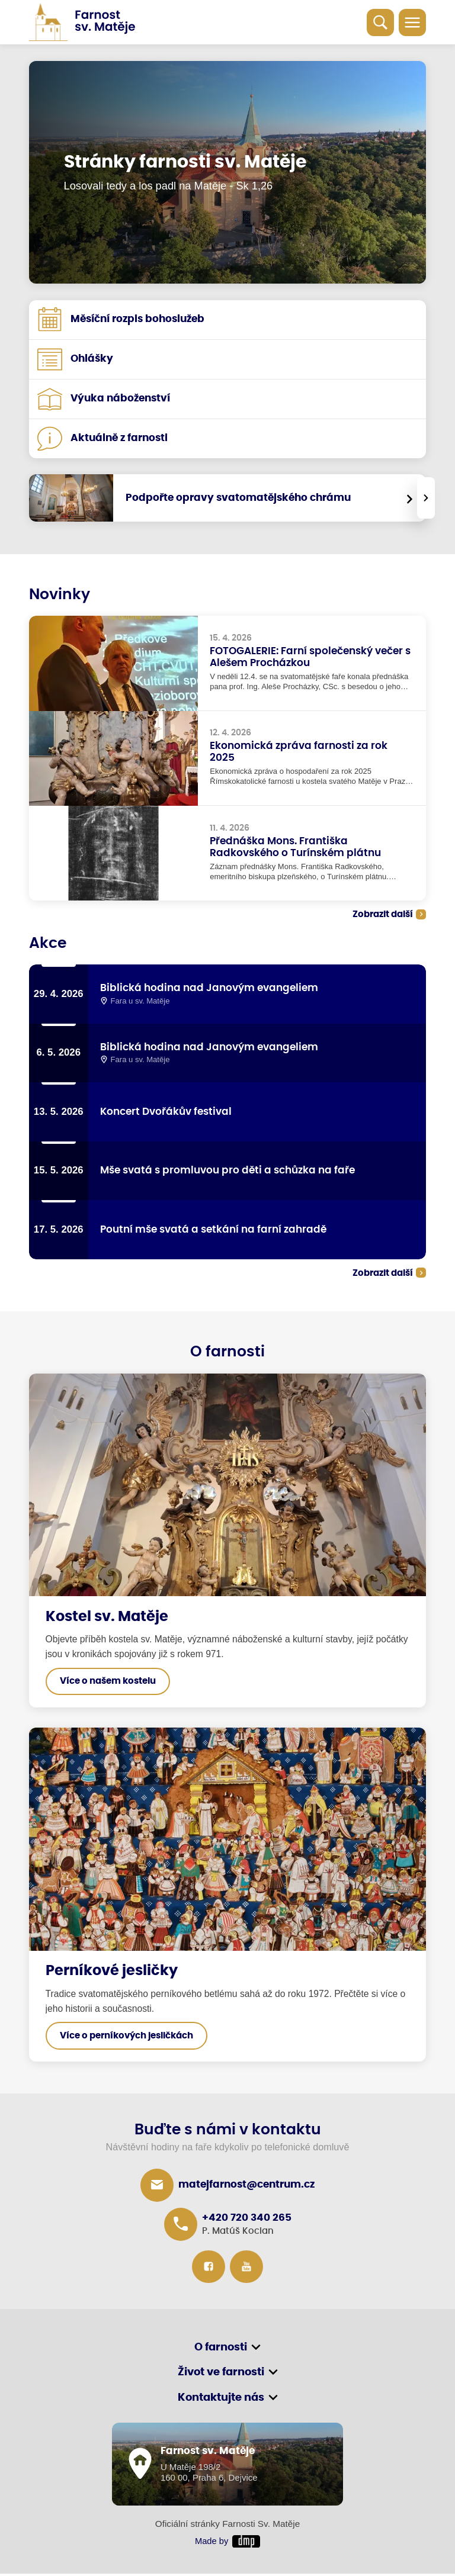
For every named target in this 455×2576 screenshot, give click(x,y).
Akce (47, 943)
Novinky (59, 594)
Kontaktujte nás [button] (221, 2400)
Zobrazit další (383, 914)
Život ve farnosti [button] (221, 2374)
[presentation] (426, 498)
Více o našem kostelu (108, 1682)
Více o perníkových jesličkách (126, 2037)
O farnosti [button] (220, 2349)
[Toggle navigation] (412, 22)
